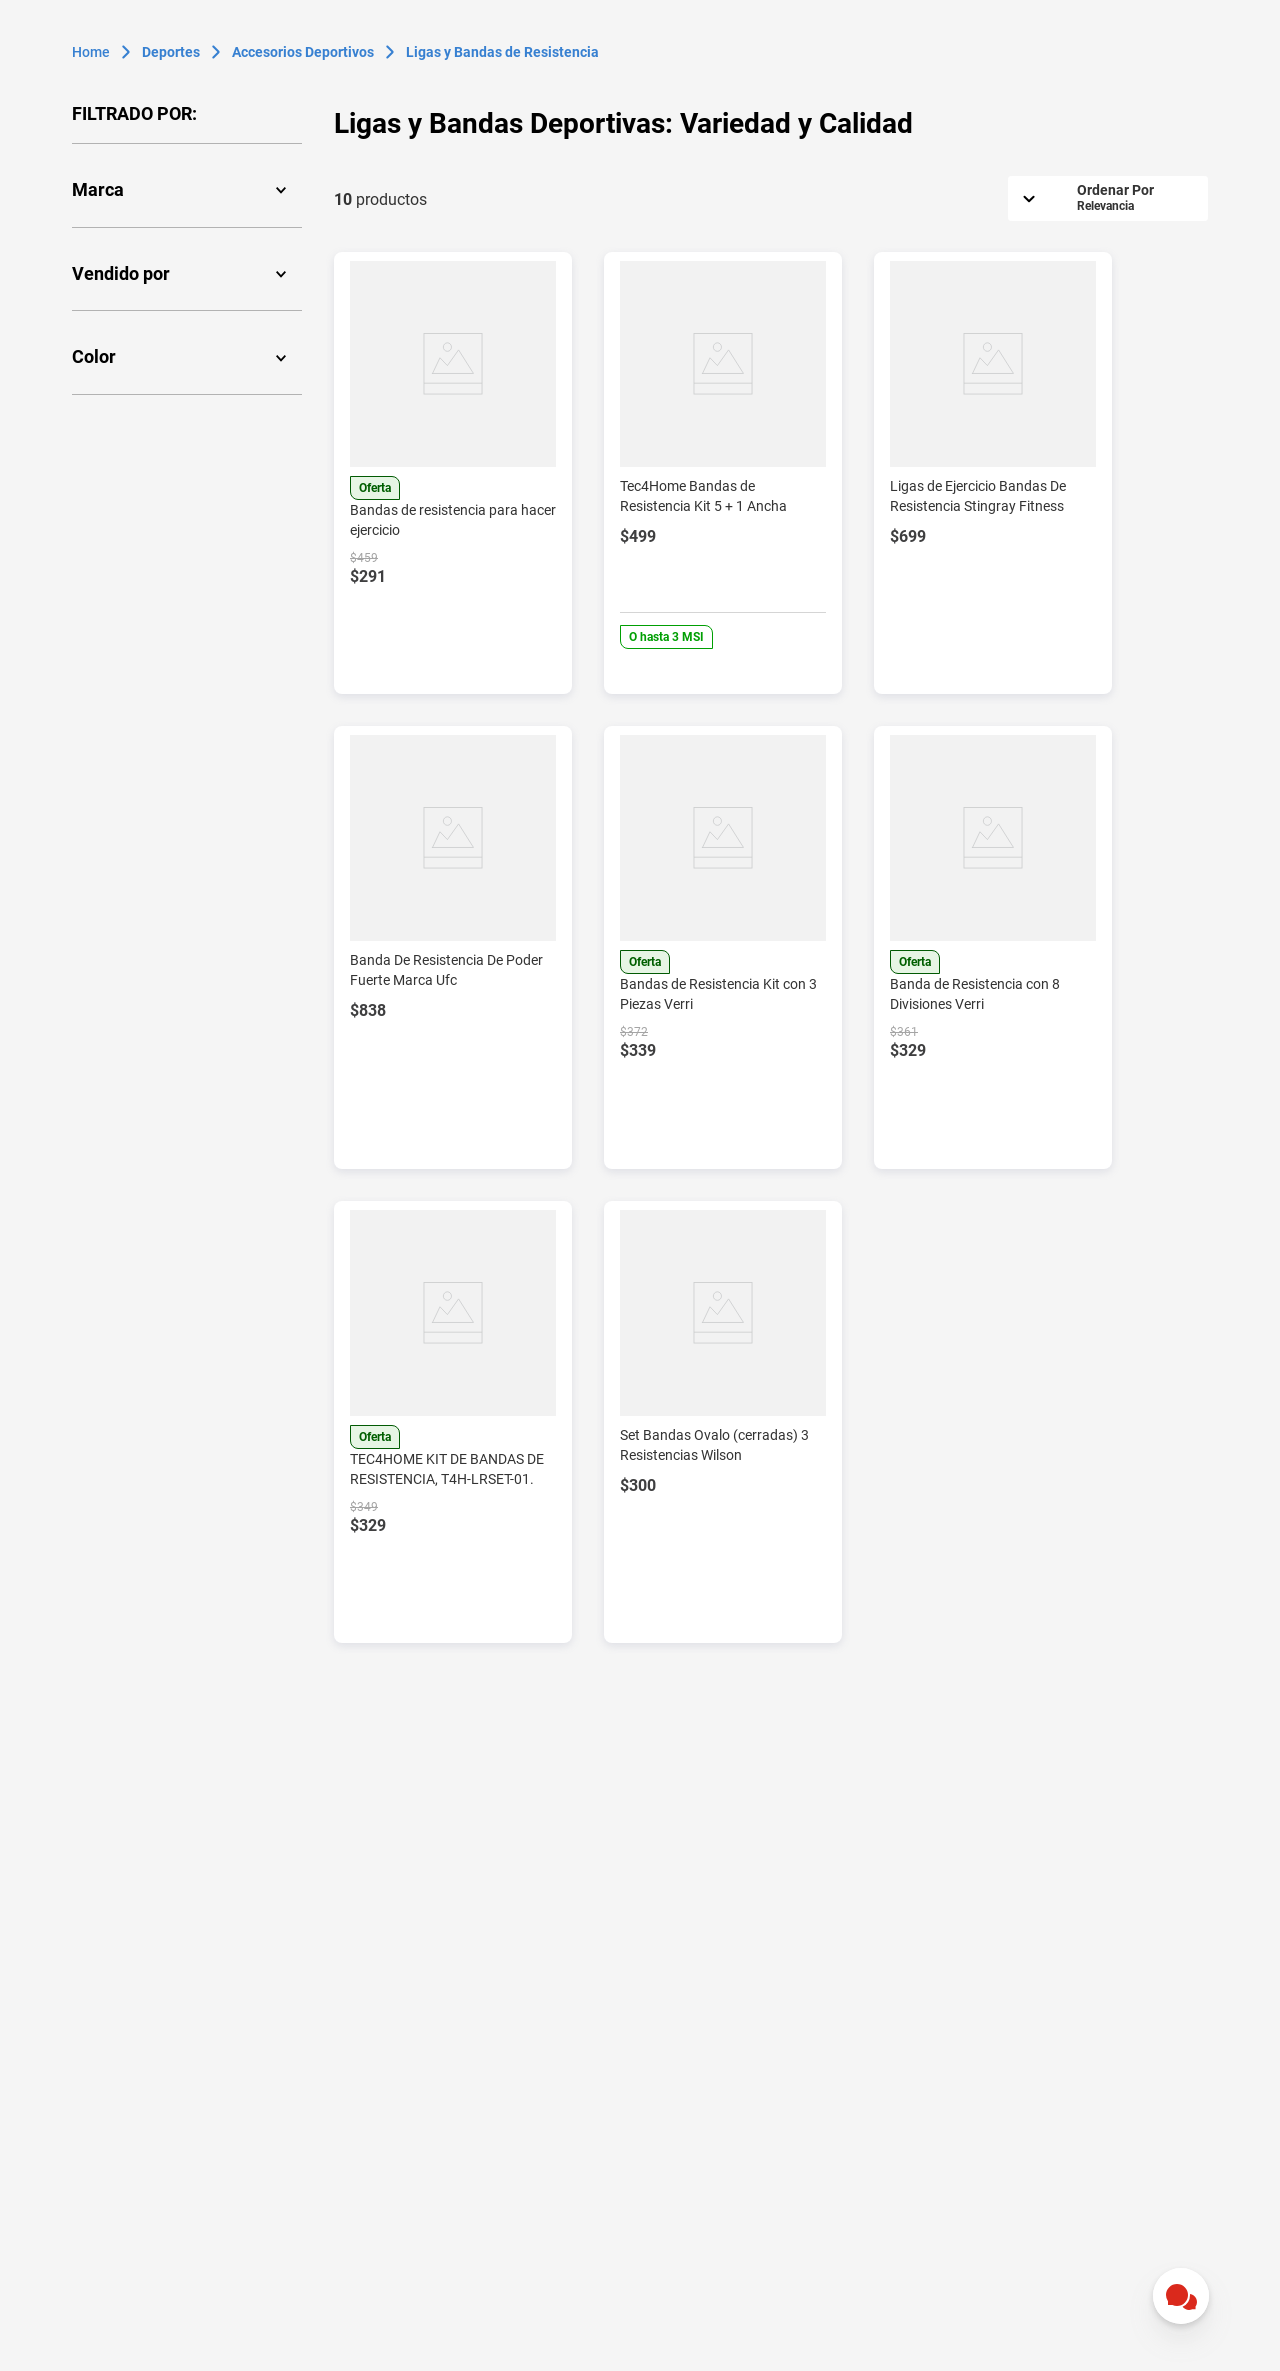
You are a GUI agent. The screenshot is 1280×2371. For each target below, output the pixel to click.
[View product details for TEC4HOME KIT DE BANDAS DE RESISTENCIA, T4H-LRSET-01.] (453, 1422)
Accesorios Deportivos (303, 52)
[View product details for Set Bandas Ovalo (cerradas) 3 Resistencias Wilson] (723, 1422)
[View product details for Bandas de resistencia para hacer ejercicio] (453, 473)
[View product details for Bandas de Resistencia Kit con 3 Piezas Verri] (723, 947)
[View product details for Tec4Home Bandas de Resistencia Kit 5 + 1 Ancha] (723, 473)
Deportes (171, 52)
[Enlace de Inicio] (91, 52)
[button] (187, 190)
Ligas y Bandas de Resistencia (502, 52)
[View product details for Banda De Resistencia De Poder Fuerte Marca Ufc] (453, 947)
